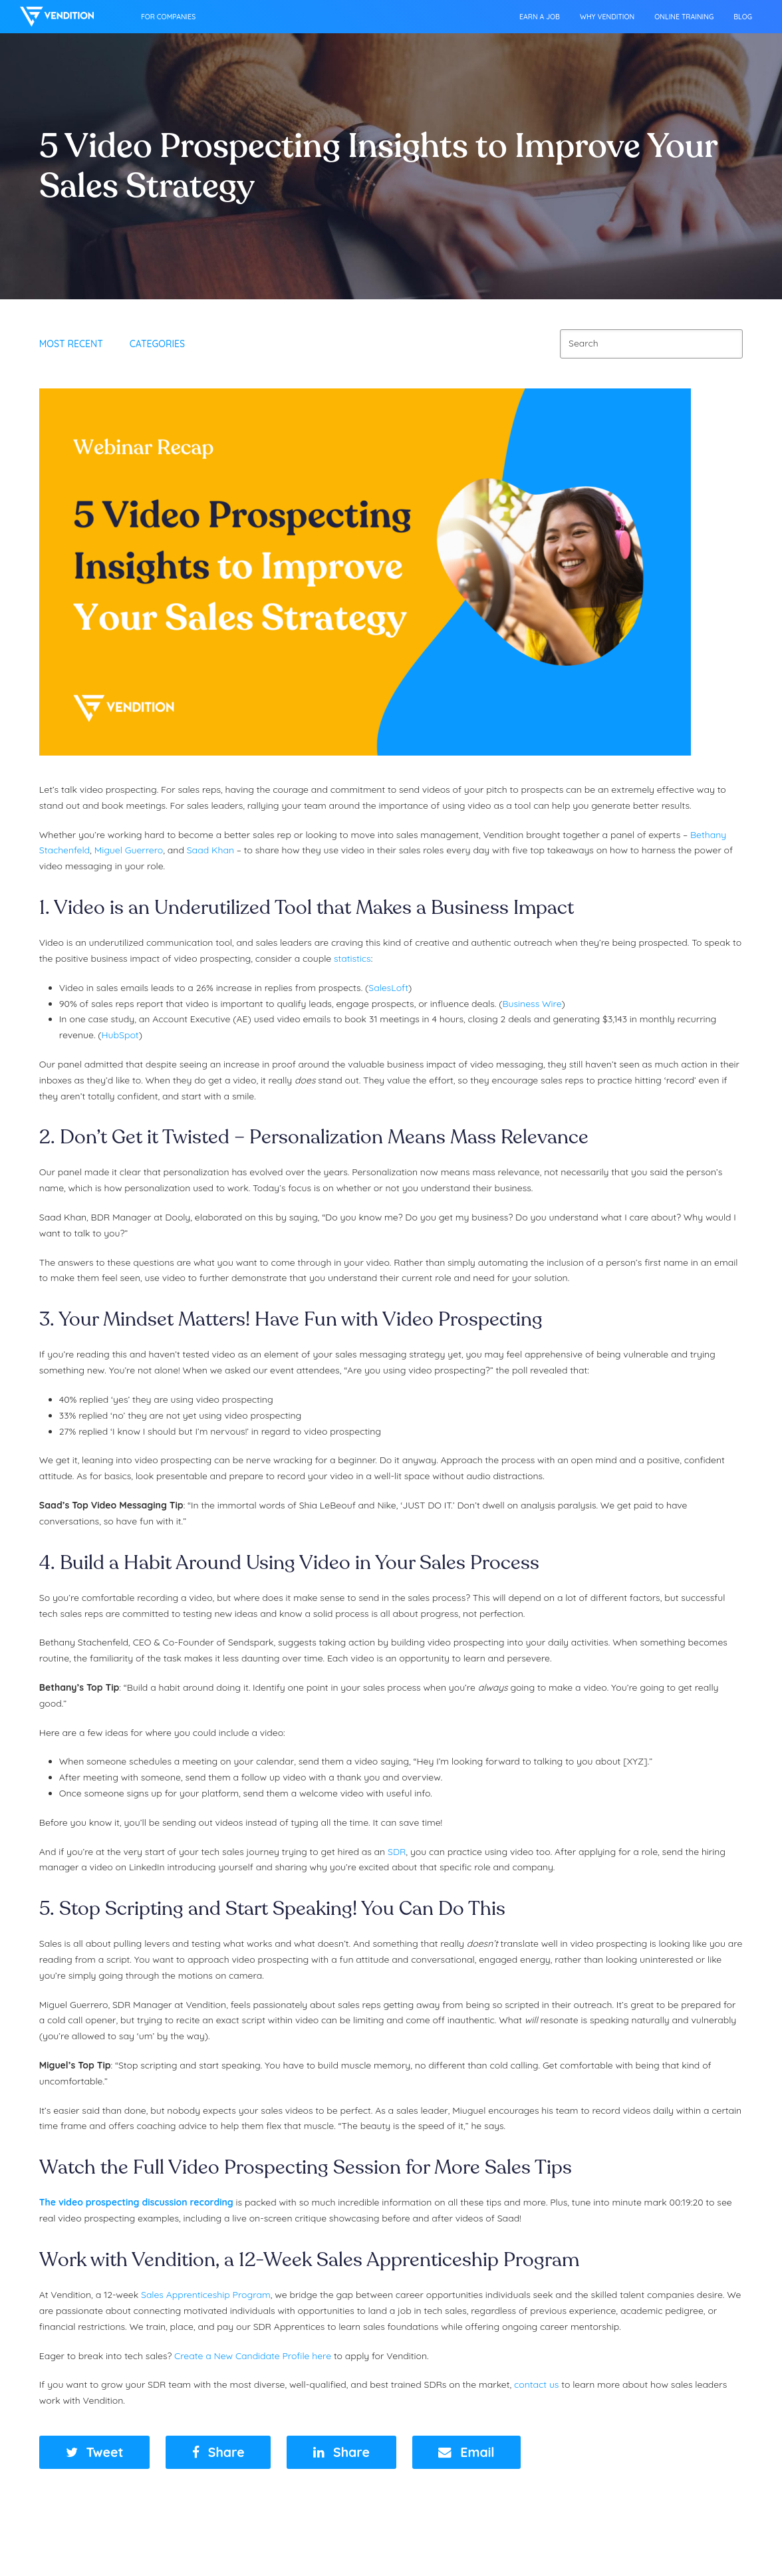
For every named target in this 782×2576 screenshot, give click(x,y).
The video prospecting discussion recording (136, 2202)
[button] (94, 2453)
